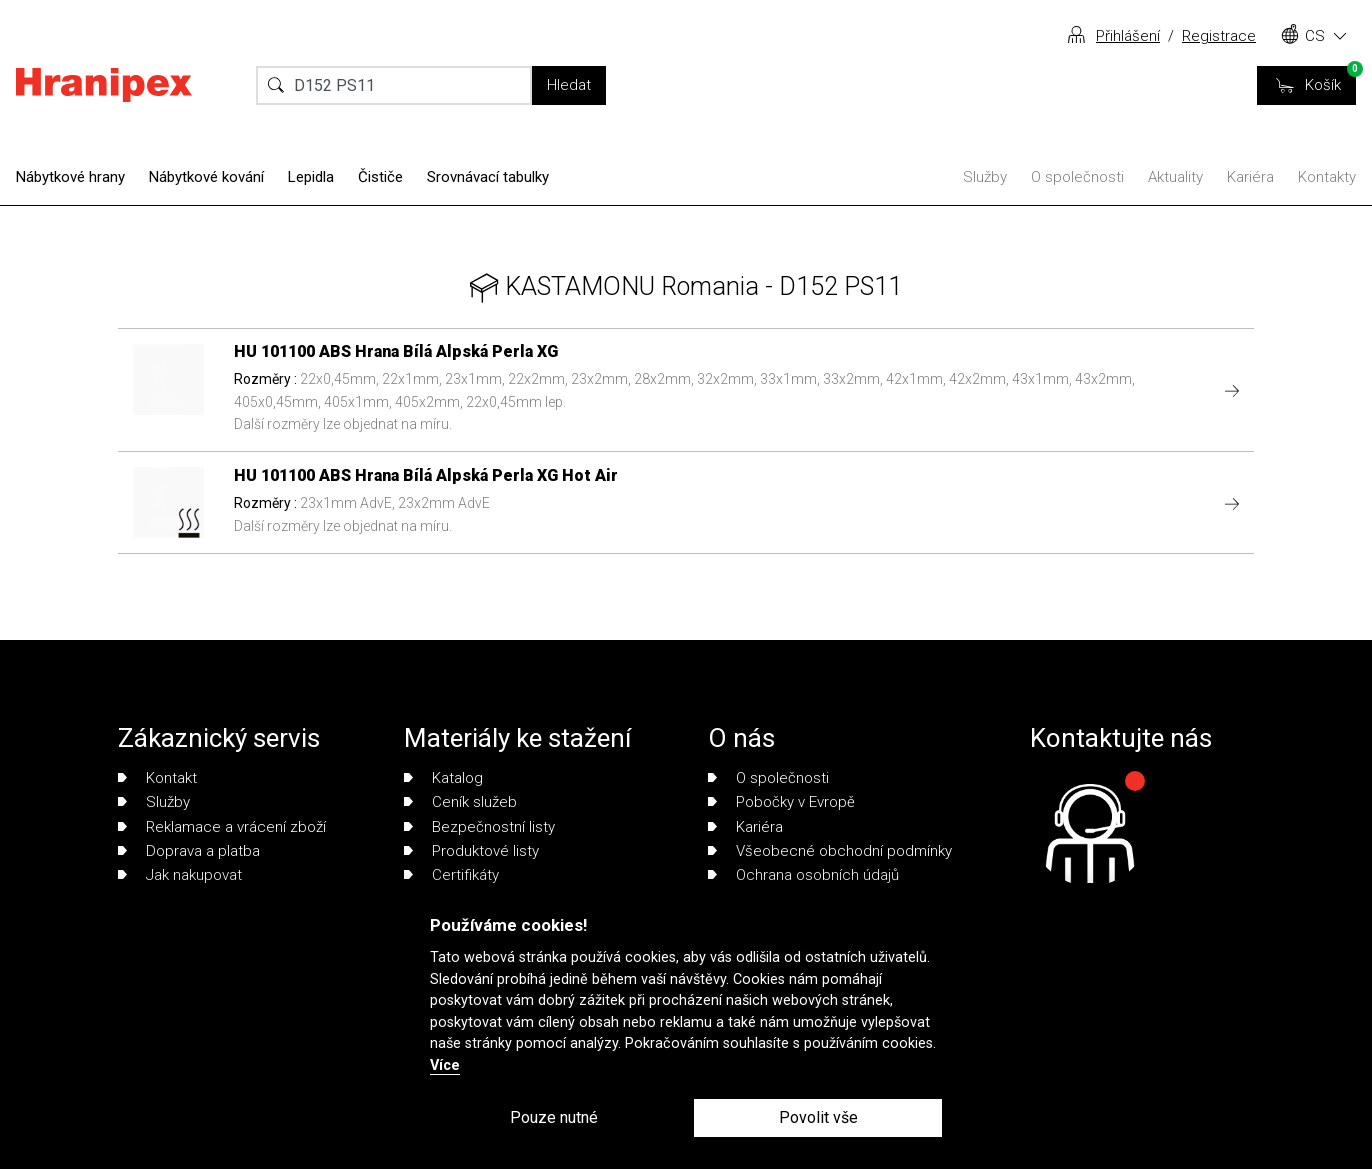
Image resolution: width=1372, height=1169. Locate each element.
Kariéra (1250, 177)
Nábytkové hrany (70, 177)
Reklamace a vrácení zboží (222, 827)
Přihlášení (1128, 36)
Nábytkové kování (206, 177)
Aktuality (1175, 177)
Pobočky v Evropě (781, 802)
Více (445, 1065)
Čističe (380, 177)
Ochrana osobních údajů (803, 875)
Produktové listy (471, 851)
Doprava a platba (189, 851)
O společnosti (1077, 177)
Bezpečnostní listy (479, 827)
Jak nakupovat (180, 875)
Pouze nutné (554, 1117)
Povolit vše (818, 1117)
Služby (985, 177)
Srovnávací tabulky (488, 177)
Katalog (443, 778)
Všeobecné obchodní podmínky (830, 851)
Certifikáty (451, 875)
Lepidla (311, 177)
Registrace (1219, 36)
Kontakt (157, 778)
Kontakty (1327, 177)
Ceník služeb (460, 802)
